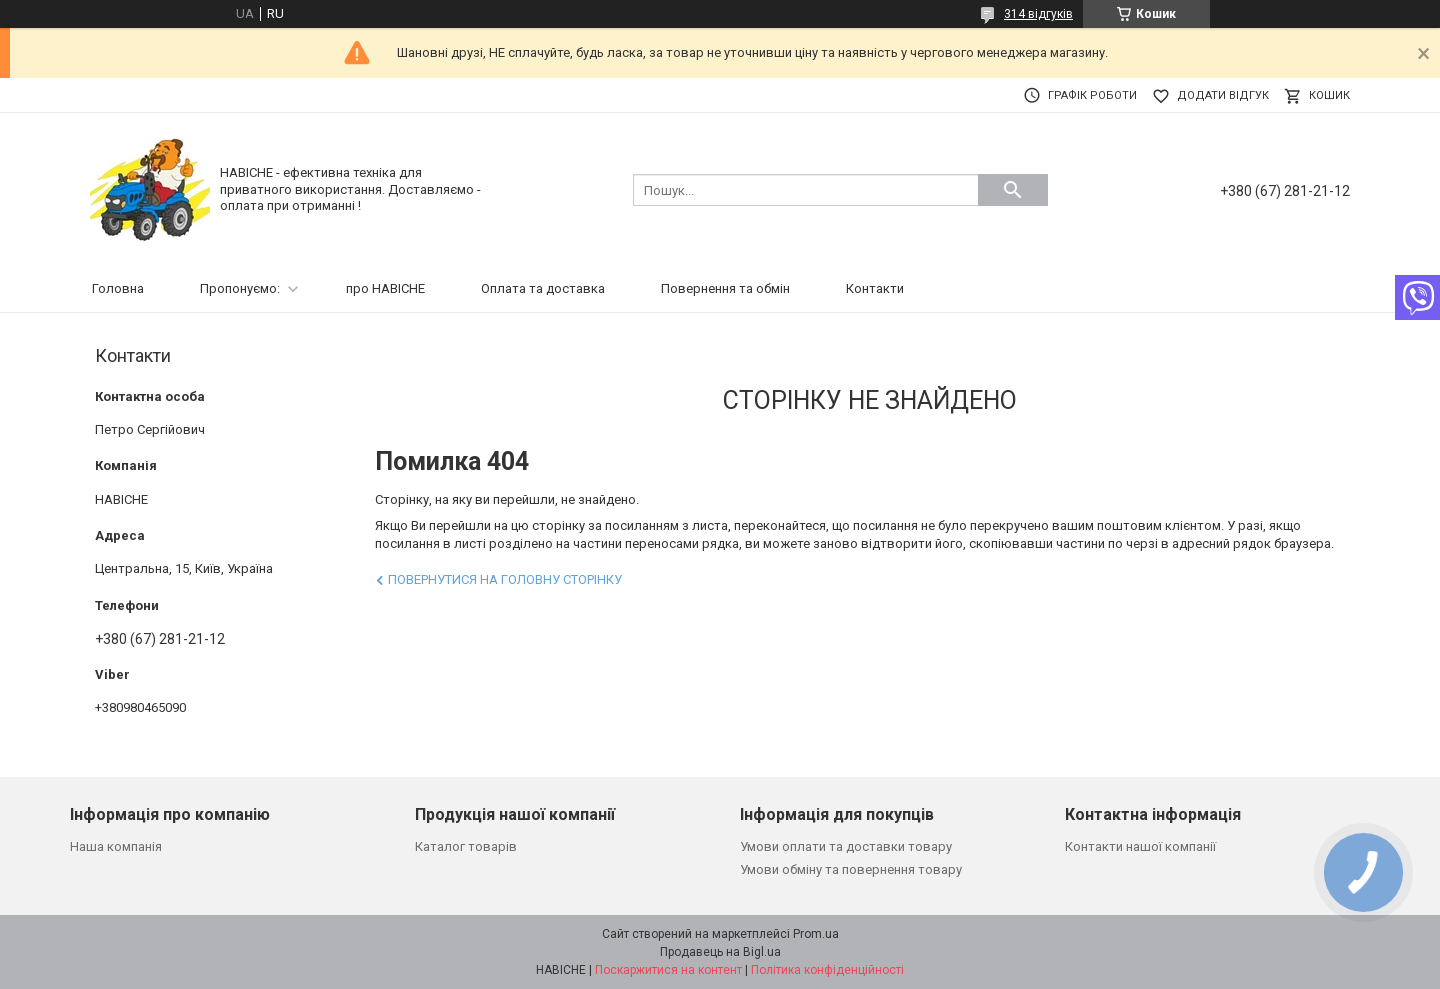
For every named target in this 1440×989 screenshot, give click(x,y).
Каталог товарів (466, 846)
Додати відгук (1223, 95)
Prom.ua (816, 934)
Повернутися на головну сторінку (505, 579)
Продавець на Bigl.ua (720, 952)
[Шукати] (1013, 190)
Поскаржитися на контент (668, 970)
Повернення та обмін (725, 288)
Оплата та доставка (543, 288)
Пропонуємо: (240, 288)
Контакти (875, 288)
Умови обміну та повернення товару (851, 869)
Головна (118, 288)
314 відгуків (1038, 14)
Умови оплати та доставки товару (846, 846)
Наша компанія (116, 846)
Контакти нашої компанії (1140, 846)
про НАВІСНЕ (385, 288)
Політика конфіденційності (827, 970)
